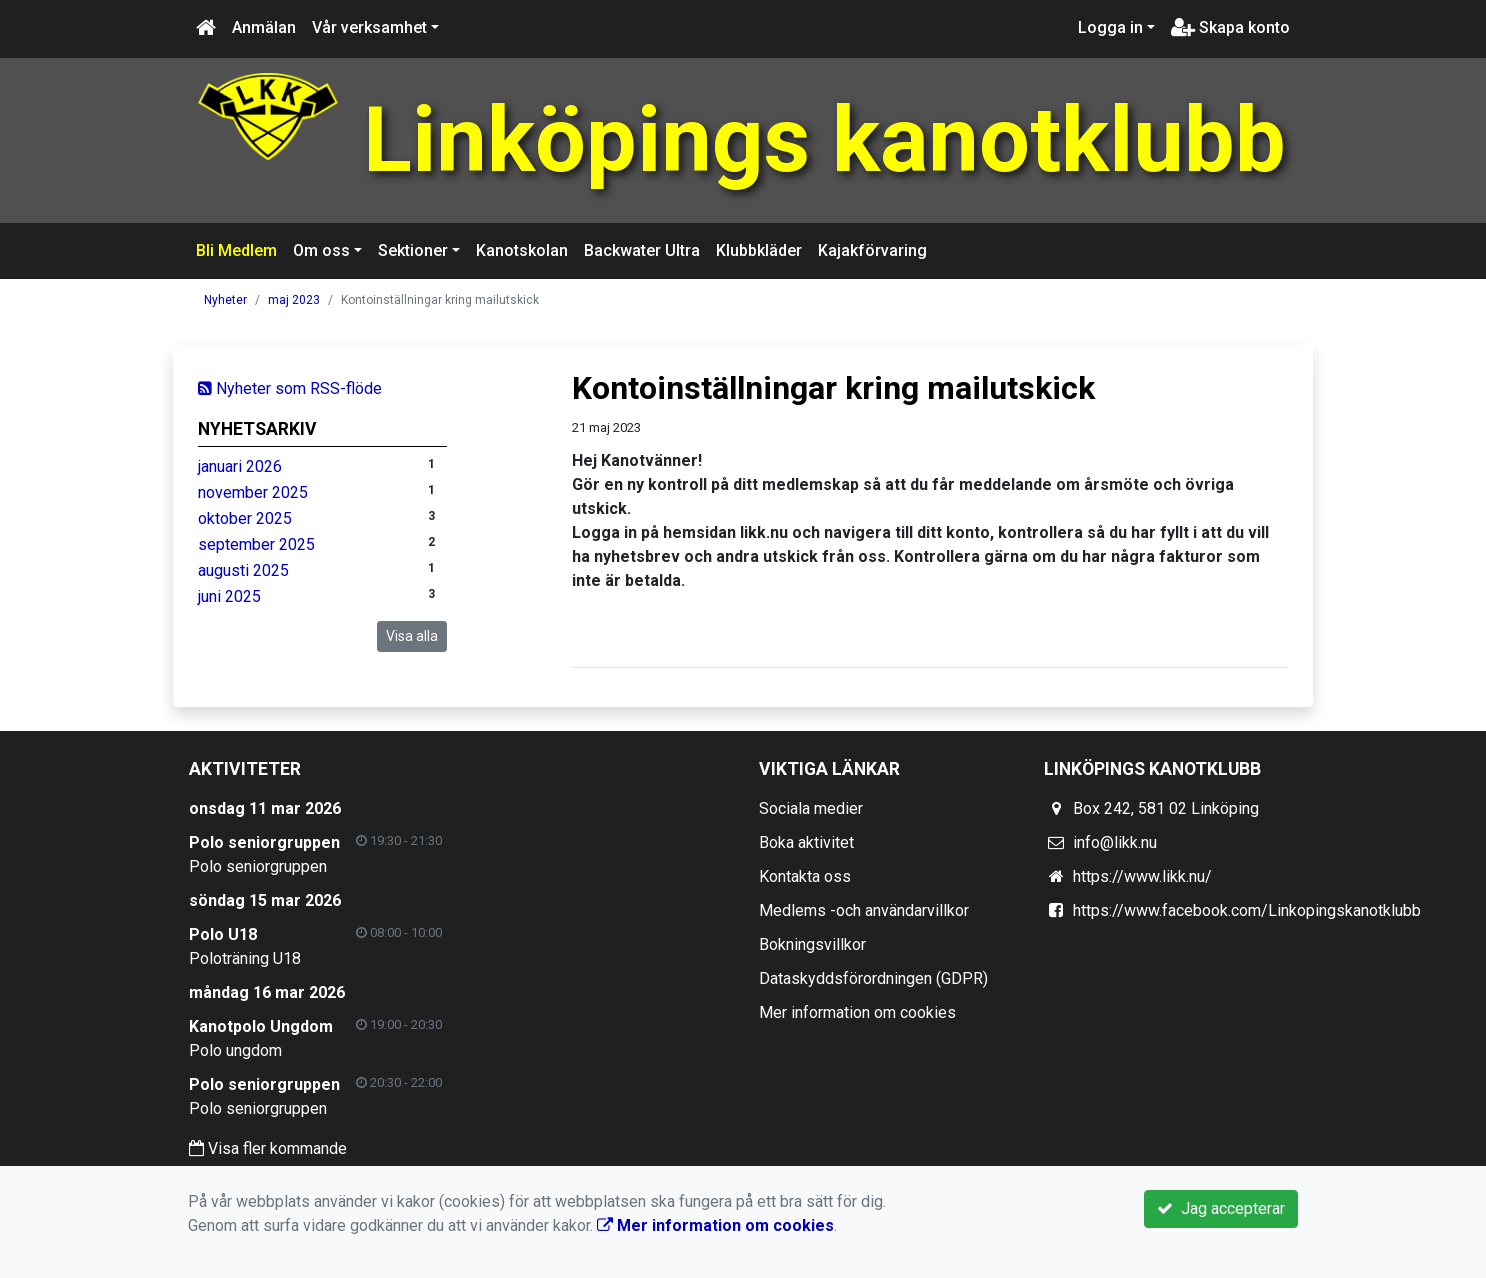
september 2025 (256, 544)
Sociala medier (811, 808)
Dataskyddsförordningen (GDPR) (873, 978)
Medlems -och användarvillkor (864, 910)
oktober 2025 (245, 518)
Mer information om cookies (857, 1012)
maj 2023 (294, 300)
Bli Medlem (236, 250)
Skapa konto (1230, 27)
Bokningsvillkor (812, 944)
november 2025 (253, 492)
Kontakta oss (805, 876)
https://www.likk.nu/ (1142, 876)
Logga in (1110, 27)
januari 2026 (240, 466)
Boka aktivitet (806, 842)
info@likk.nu (1115, 842)
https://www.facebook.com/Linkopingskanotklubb (1247, 910)
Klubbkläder (759, 250)
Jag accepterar (1221, 1208)
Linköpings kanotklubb (825, 140)
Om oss (321, 250)
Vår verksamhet (369, 27)
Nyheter (225, 300)
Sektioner (413, 250)
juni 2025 (229, 596)
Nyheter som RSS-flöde (290, 388)
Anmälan (264, 27)
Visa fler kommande (268, 1148)
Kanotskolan (522, 250)
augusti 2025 (243, 570)
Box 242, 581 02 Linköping (1166, 808)
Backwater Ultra (642, 250)
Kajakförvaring (872, 250)
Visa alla (412, 636)
